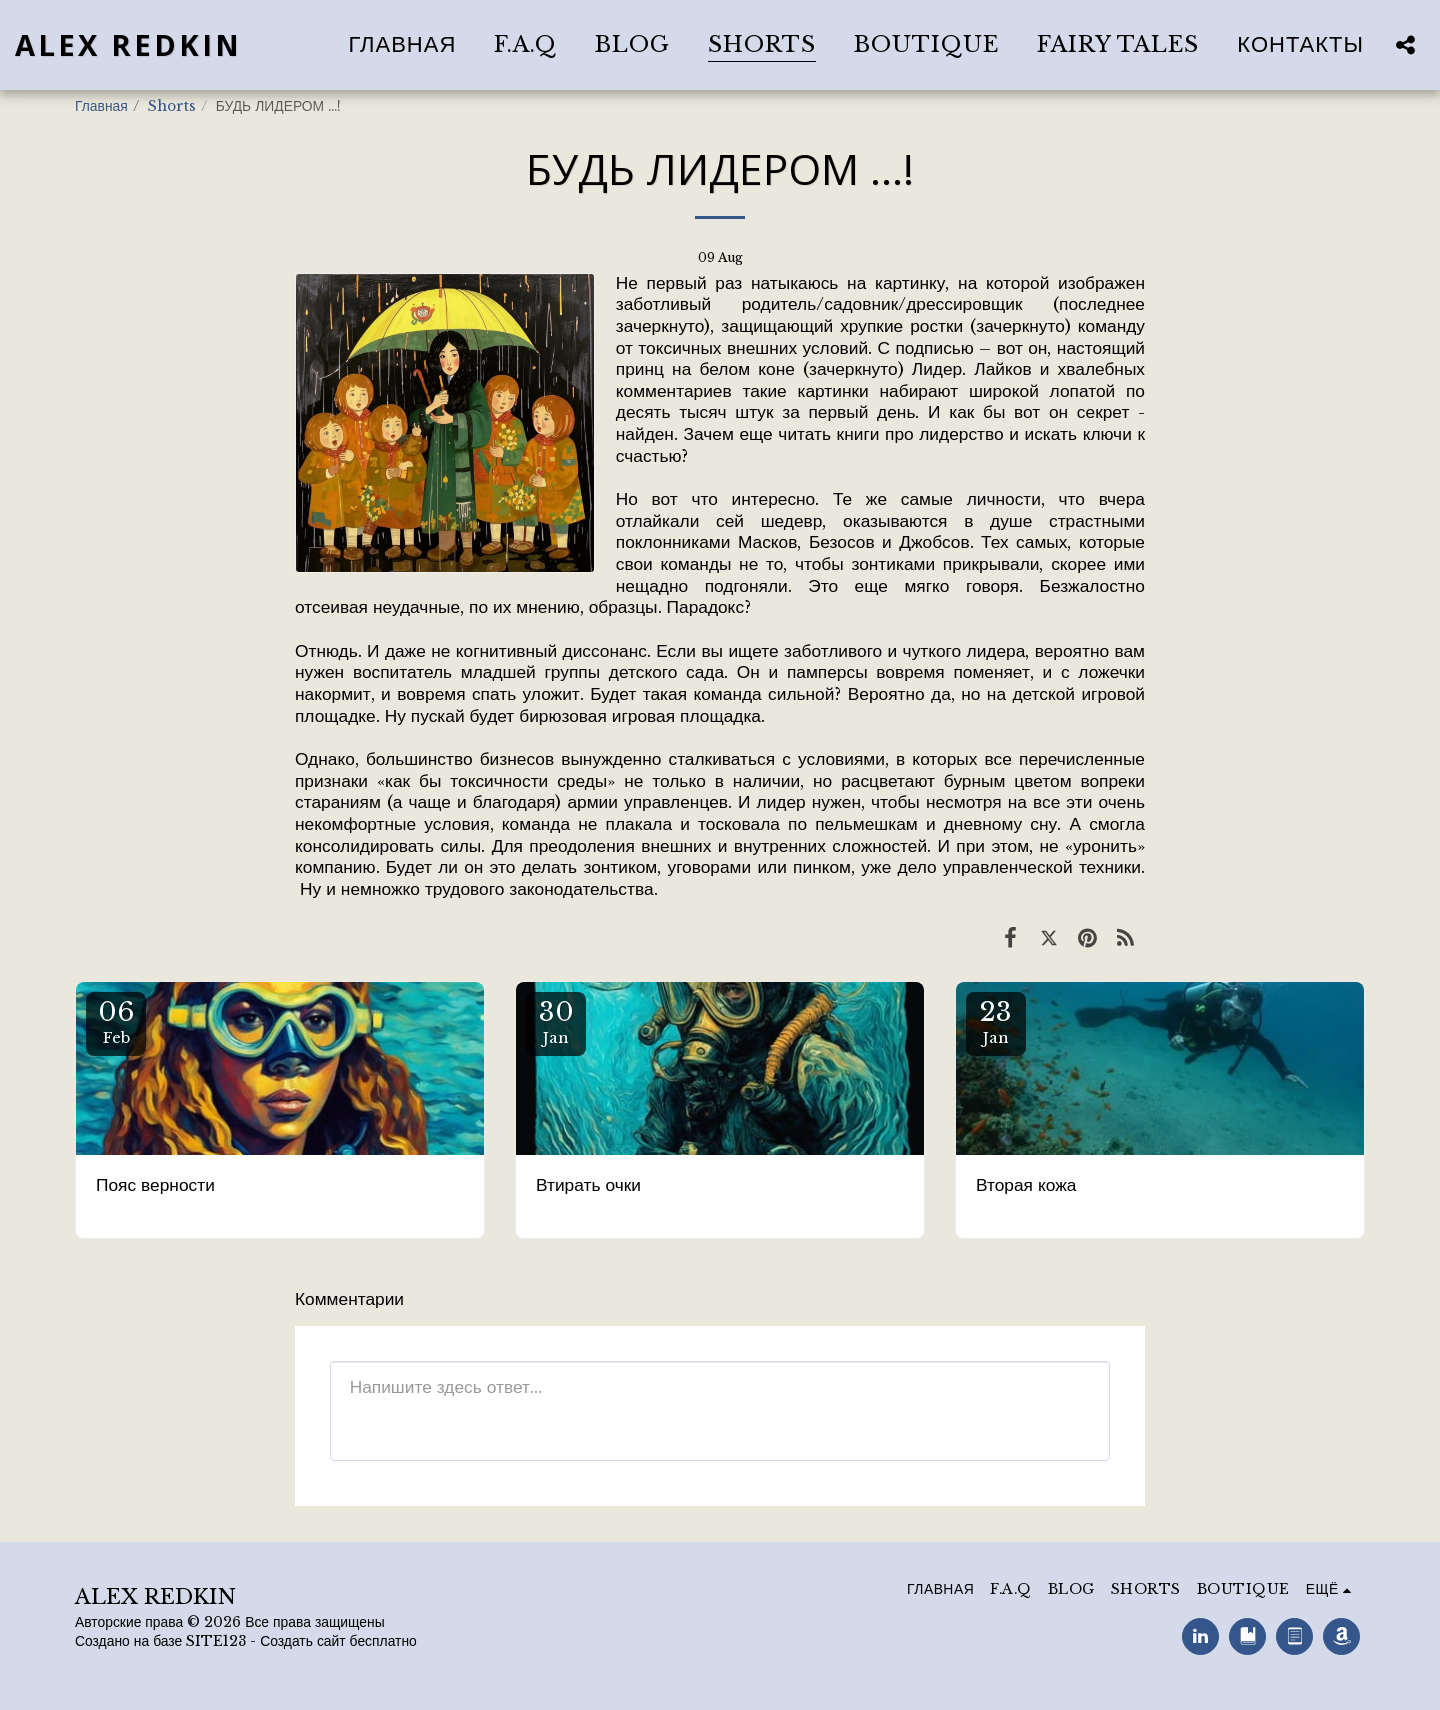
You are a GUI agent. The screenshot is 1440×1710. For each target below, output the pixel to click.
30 (556, 1021)
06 (116, 1021)
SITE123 (216, 1641)
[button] (1405, 44)
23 (996, 1021)
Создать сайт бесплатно (338, 1641)
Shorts (172, 106)
